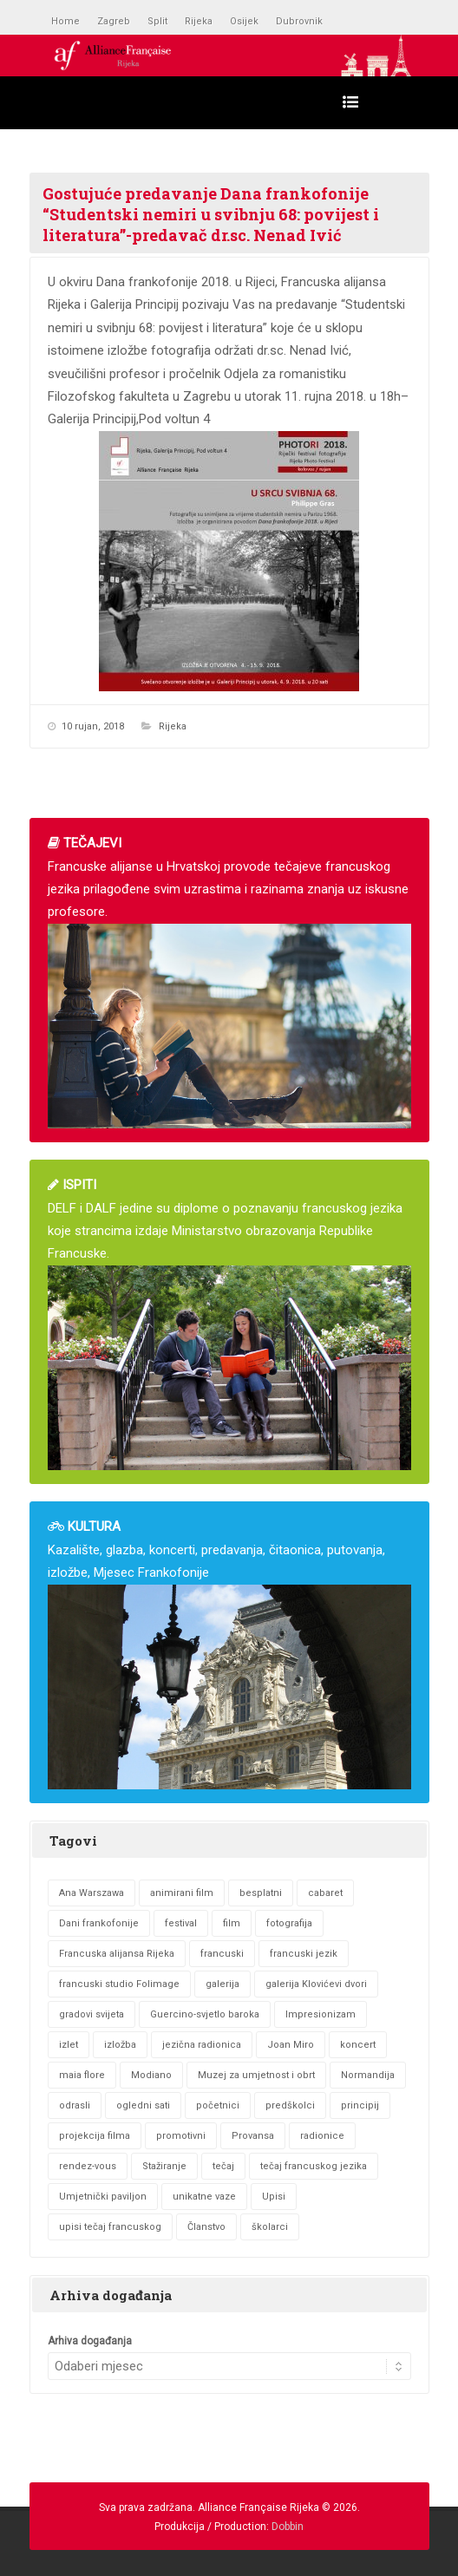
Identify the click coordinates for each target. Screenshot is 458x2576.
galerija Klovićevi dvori (316, 1984)
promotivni (181, 2135)
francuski (222, 1953)
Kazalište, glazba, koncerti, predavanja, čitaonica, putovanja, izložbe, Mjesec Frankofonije (229, 1654)
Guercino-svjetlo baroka (204, 2014)
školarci (270, 2227)
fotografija (289, 1923)
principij (360, 2105)
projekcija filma (94, 2135)
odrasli (74, 2105)
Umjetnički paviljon (103, 2196)
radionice (322, 2135)
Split (157, 21)
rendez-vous (87, 2166)
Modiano (151, 2075)
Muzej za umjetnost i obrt (256, 2075)
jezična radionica (201, 2044)
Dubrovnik (299, 21)
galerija (222, 1984)
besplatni (260, 1893)
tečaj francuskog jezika (313, 2166)
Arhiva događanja (90, 2341)
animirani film (181, 1893)
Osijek (244, 21)
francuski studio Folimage (119, 1984)
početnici (217, 2105)
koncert (358, 2044)
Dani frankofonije (99, 1923)
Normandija (368, 2075)
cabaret (325, 1893)
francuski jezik (303, 1953)
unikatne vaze (204, 2196)
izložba (120, 2044)
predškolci (290, 2105)
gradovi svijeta (91, 2014)
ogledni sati (143, 2105)
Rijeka (199, 21)
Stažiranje (164, 2166)
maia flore (82, 2075)
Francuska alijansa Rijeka (116, 1953)
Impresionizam (320, 2014)
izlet (68, 2044)
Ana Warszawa (91, 1893)
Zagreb (113, 21)
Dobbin (288, 2526)
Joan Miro (290, 2044)
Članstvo (206, 2227)
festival (181, 1923)
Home (65, 21)
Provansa (253, 2135)
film (231, 1923)
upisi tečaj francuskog (110, 2227)
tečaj (223, 2166)
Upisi (273, 2196)
